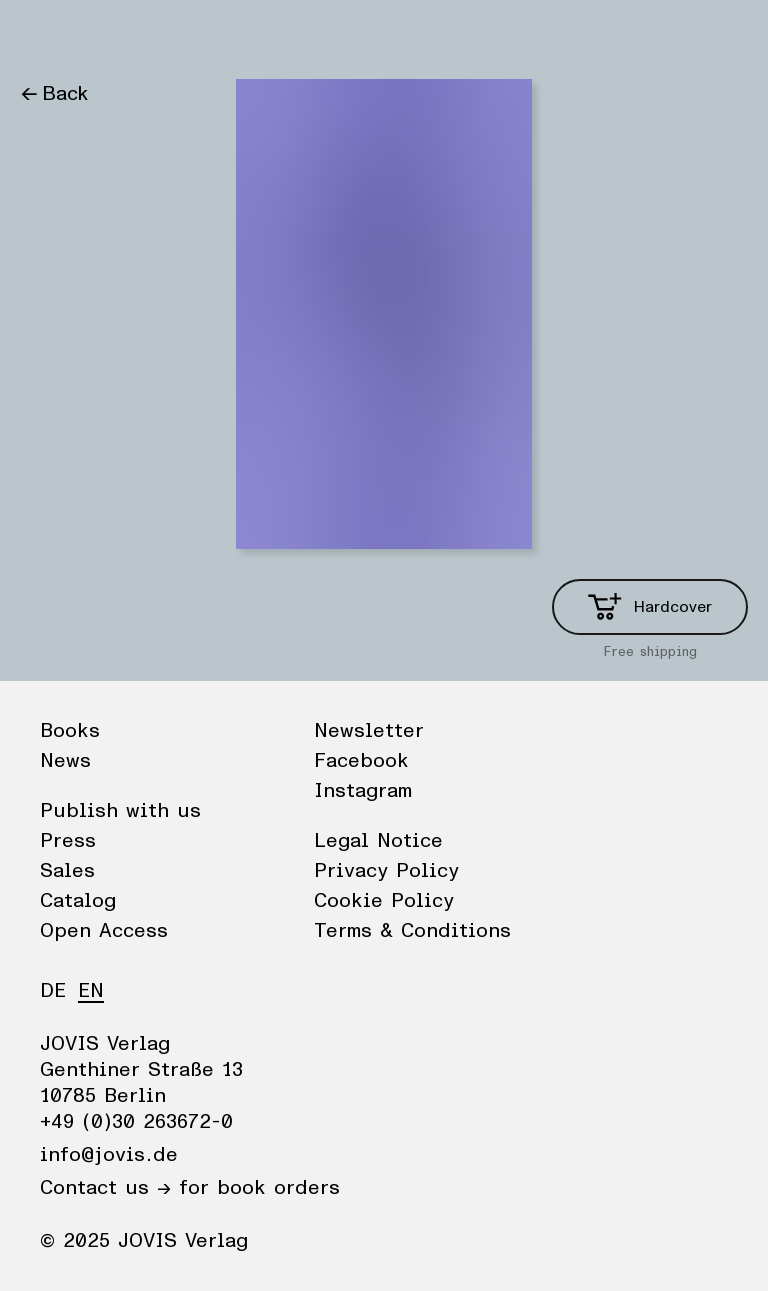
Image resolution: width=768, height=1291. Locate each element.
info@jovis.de (109, 1155)
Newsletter (369, 731)
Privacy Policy (386, 871)
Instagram (363, 791)
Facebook (361, 761)
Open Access (104, 931)
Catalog (78, 901)
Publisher (210, 35)
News (123, 35)
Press (68, 841)
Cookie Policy (384, 901)
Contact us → (105, 1188)
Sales (67, 871)
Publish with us (120, 811)
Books (49, 35)
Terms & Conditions (412, 931)
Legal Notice (378, 841)
